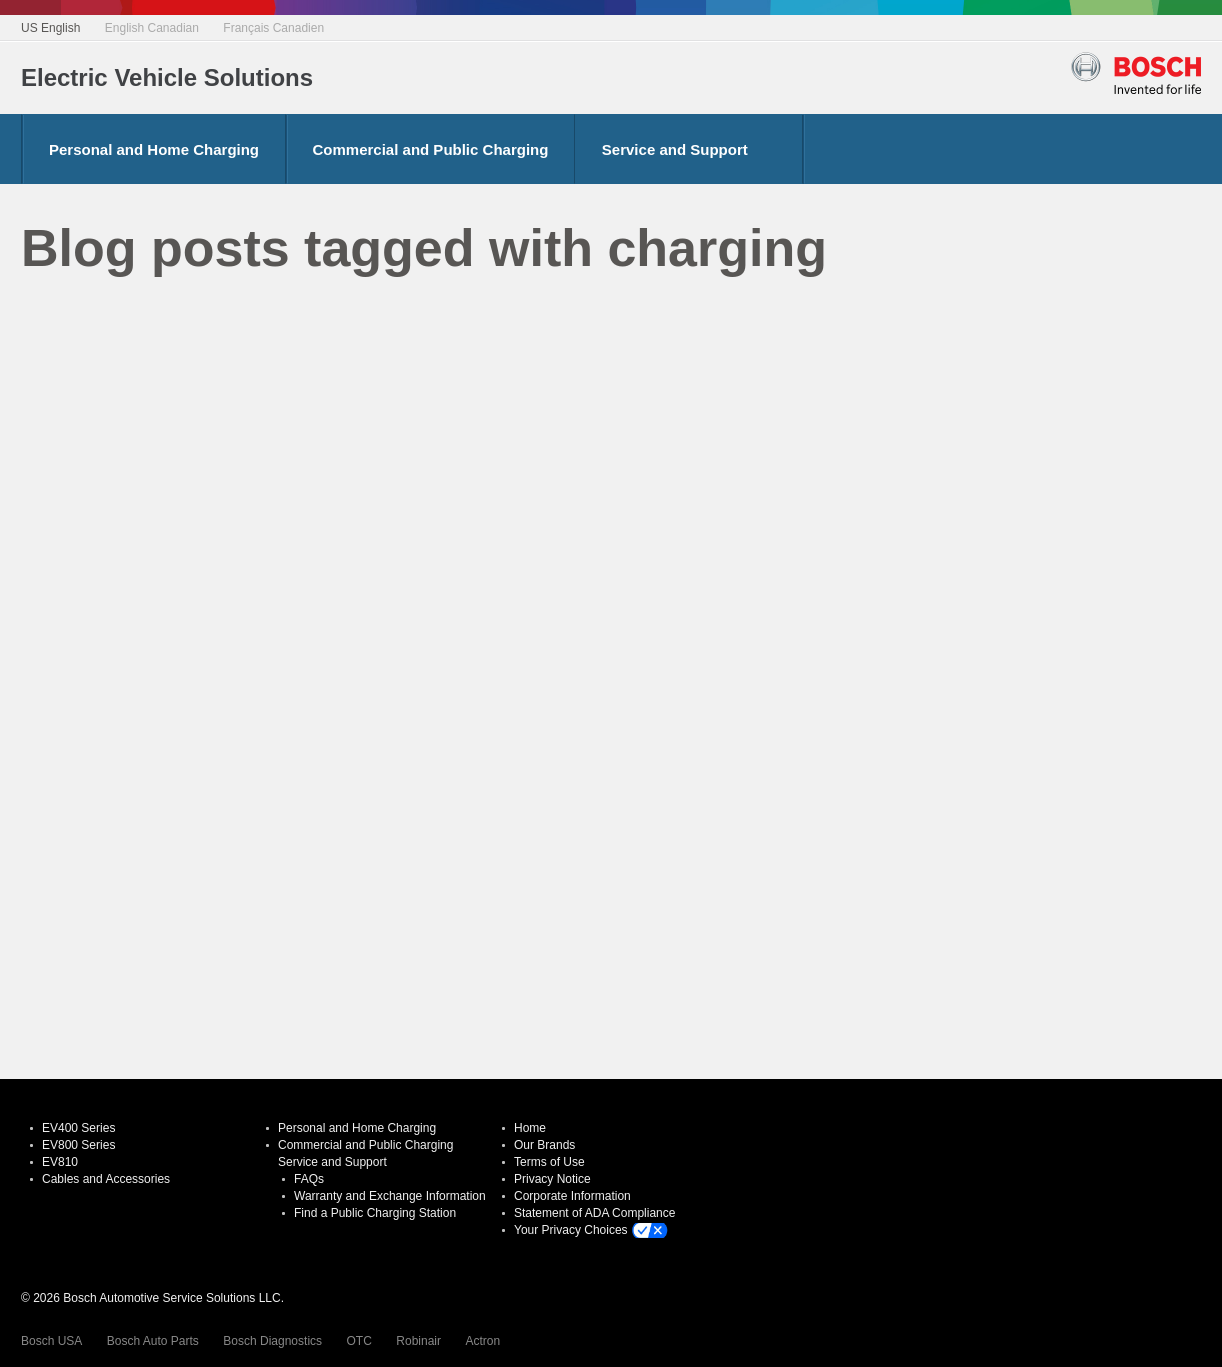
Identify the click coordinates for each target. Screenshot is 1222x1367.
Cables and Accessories (106, 1179)
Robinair (418, 1341)
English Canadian (152, 28)
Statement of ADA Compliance (594, 1213)
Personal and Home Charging (154, 149)
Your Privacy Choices (571, 1230)
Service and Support (675, 149)
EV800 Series (78, 1145)
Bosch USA (51, 1341)
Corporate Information (572, 1196)
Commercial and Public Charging (431, 149)
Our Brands (544, 1145)
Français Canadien (273, 28)
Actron (482, 1341)
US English (50, 28)
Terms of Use (549, 1162)
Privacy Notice (552, 1179)
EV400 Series (78, 1128)
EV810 (60, 1162)
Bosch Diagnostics (272, 1341)
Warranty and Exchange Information (390, 1196)
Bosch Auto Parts (153, 1341)
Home (530, 1128)
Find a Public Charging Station (375, 1213)
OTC (359, 1341)
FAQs (309, 1179)
